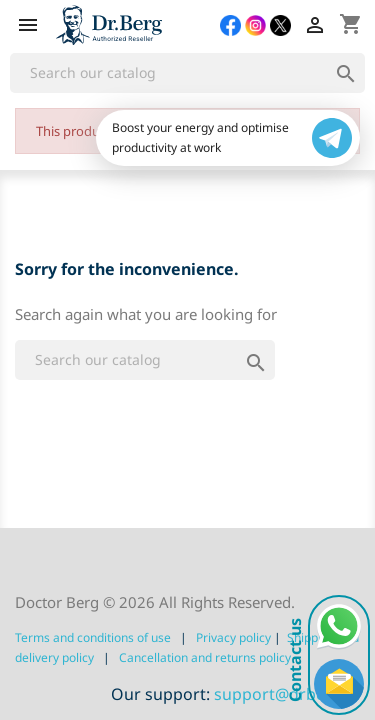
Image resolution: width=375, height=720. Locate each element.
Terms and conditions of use (93, 637)
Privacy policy (233, 637)
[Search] (187, 73)
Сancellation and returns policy (205, 657)
